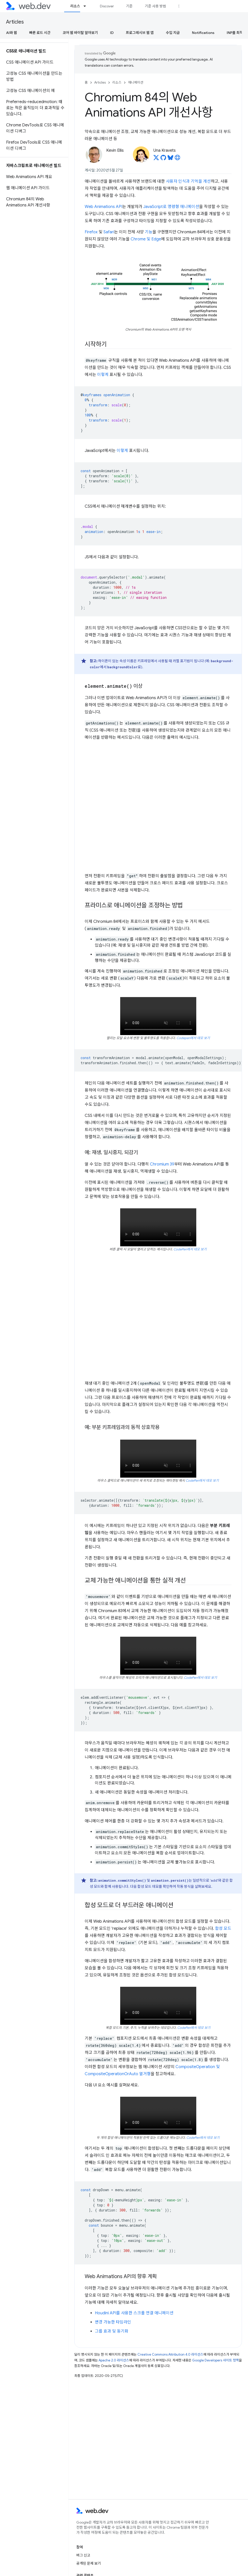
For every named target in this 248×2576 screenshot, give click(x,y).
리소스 (116, 82)
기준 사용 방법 (155, 6)
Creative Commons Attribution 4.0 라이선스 (170, 2354)
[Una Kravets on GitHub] (163, 159)
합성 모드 (223, 1928)
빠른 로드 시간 (39, 32)
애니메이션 (135, 82)
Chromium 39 (162, 1164)
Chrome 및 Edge (146, 239)
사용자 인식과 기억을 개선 (188, 181)
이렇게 (103, 374)
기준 (129, 6)
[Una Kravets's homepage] (177, 159)
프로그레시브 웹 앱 (140, 32)
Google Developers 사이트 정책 (215, 2360)
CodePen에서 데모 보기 (190, 1249)
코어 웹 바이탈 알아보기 (80, 32)
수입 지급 (173, 32)
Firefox (91, 232)
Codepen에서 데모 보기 (193, 1038)
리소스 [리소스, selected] (75, 6)
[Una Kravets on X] (156, 159)
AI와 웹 (11, 32)
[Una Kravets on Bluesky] (170, 159)
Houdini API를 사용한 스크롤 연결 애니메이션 (134, 2313)
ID (112, 32)
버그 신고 (83, 2555)
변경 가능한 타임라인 (113, 2322)
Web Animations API (103, 206)
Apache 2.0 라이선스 (114, 2360)
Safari (108, 232)
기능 (148, 232)
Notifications (203, 32)
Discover (107, 6)
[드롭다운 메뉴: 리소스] (87, 6)
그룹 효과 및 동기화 (111, 2331)
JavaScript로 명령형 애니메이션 (171, 206)
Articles (15, 22)
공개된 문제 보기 (88, 2563)
